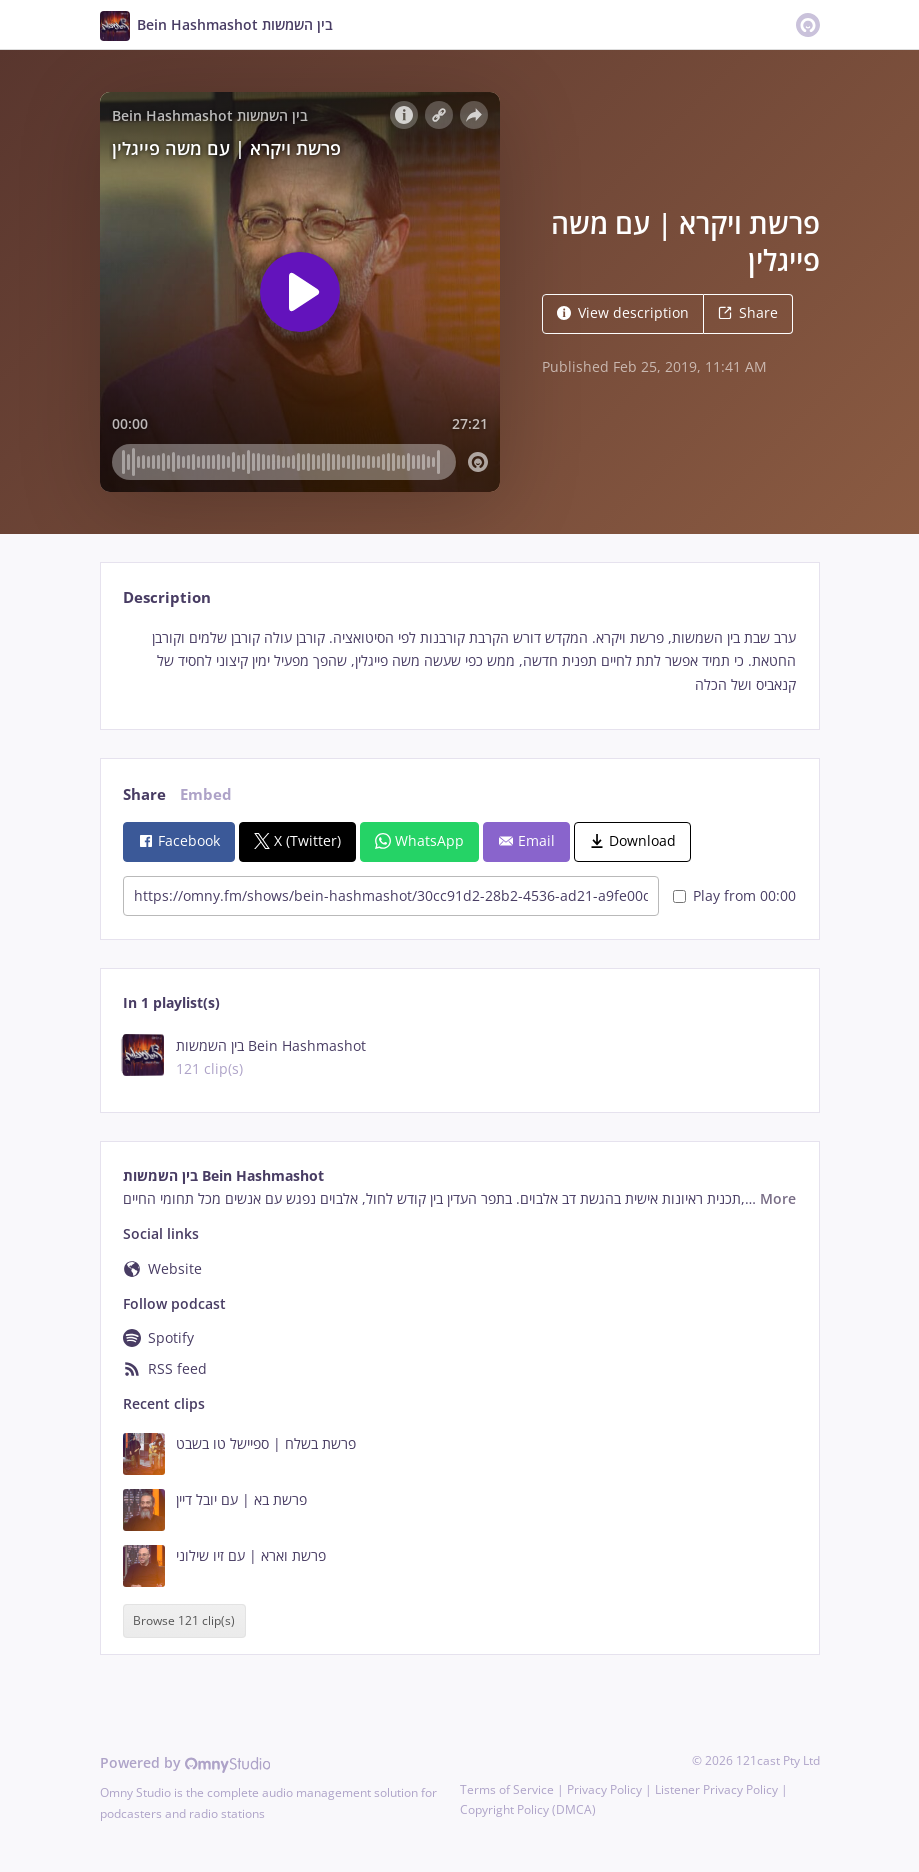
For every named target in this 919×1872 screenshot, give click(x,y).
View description (623, 312)
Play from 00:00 (734, 895)
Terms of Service (507, 1789)
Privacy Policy (604, 1789)
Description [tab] (167, 597)
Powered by (185, 1762)
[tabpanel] (459, 661)
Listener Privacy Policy (716, 1789)
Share (748, 312)
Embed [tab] (206, 794)
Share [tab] (144, 794)
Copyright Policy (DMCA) (528, 1809)
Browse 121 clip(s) (184, 1620)
